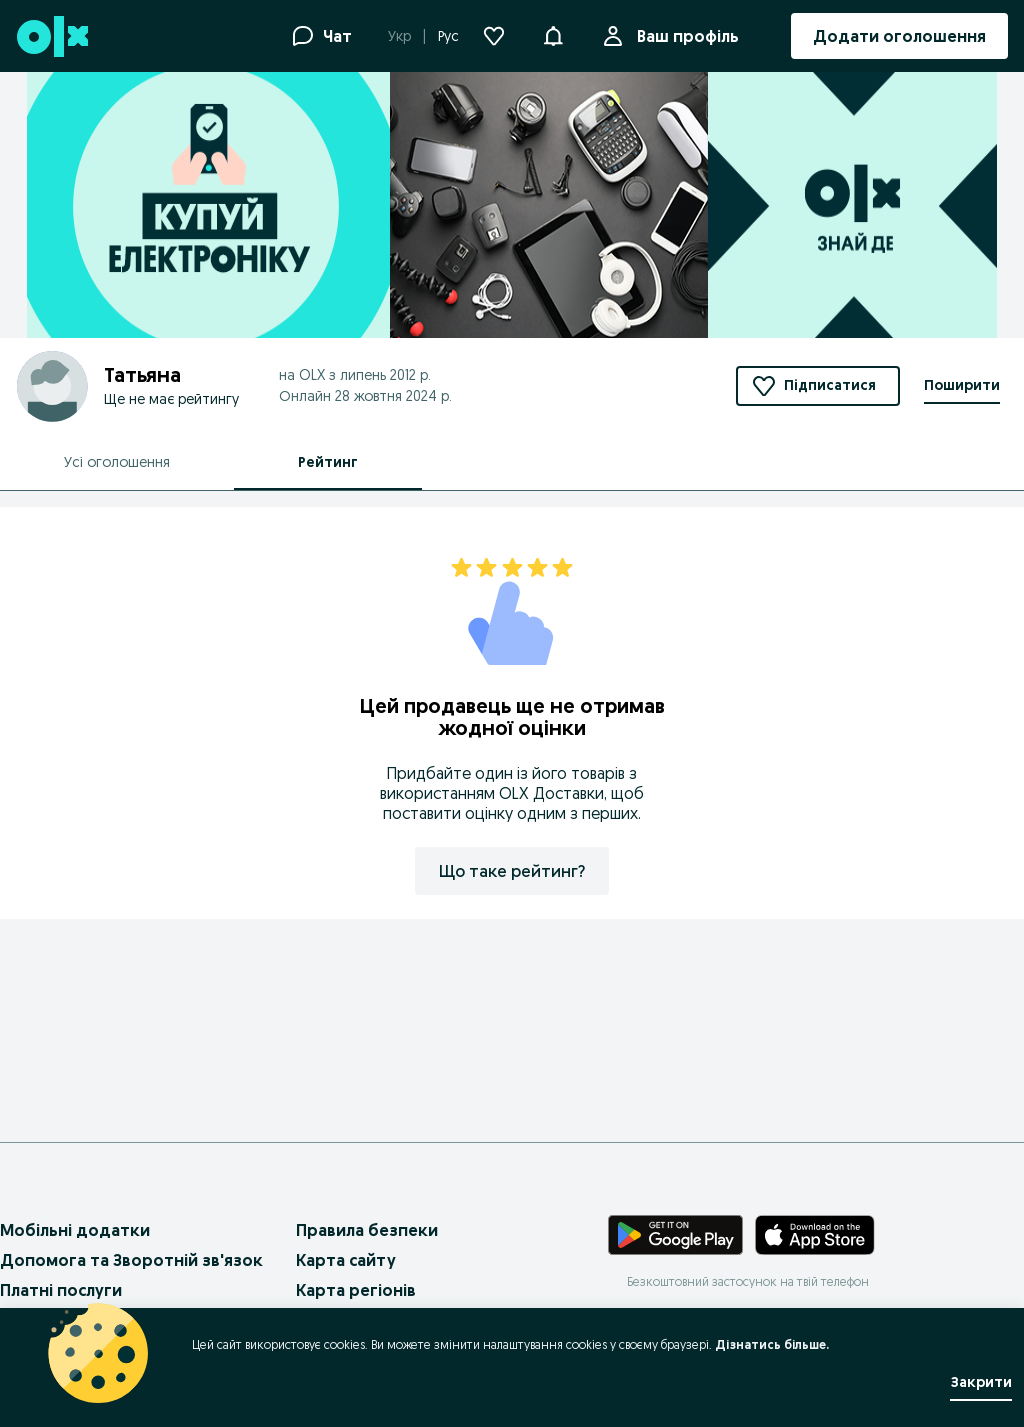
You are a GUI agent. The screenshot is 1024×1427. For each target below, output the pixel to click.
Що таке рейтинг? (512, 871)
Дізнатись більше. (772, 1344)
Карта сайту (346, 1260)
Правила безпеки (367, 1230)
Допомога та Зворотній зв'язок (131, 1260)
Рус (448, 36)
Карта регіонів (356, 1290)
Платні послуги (61, 1290)
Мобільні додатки (75, 1230)
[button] (553, 34)
